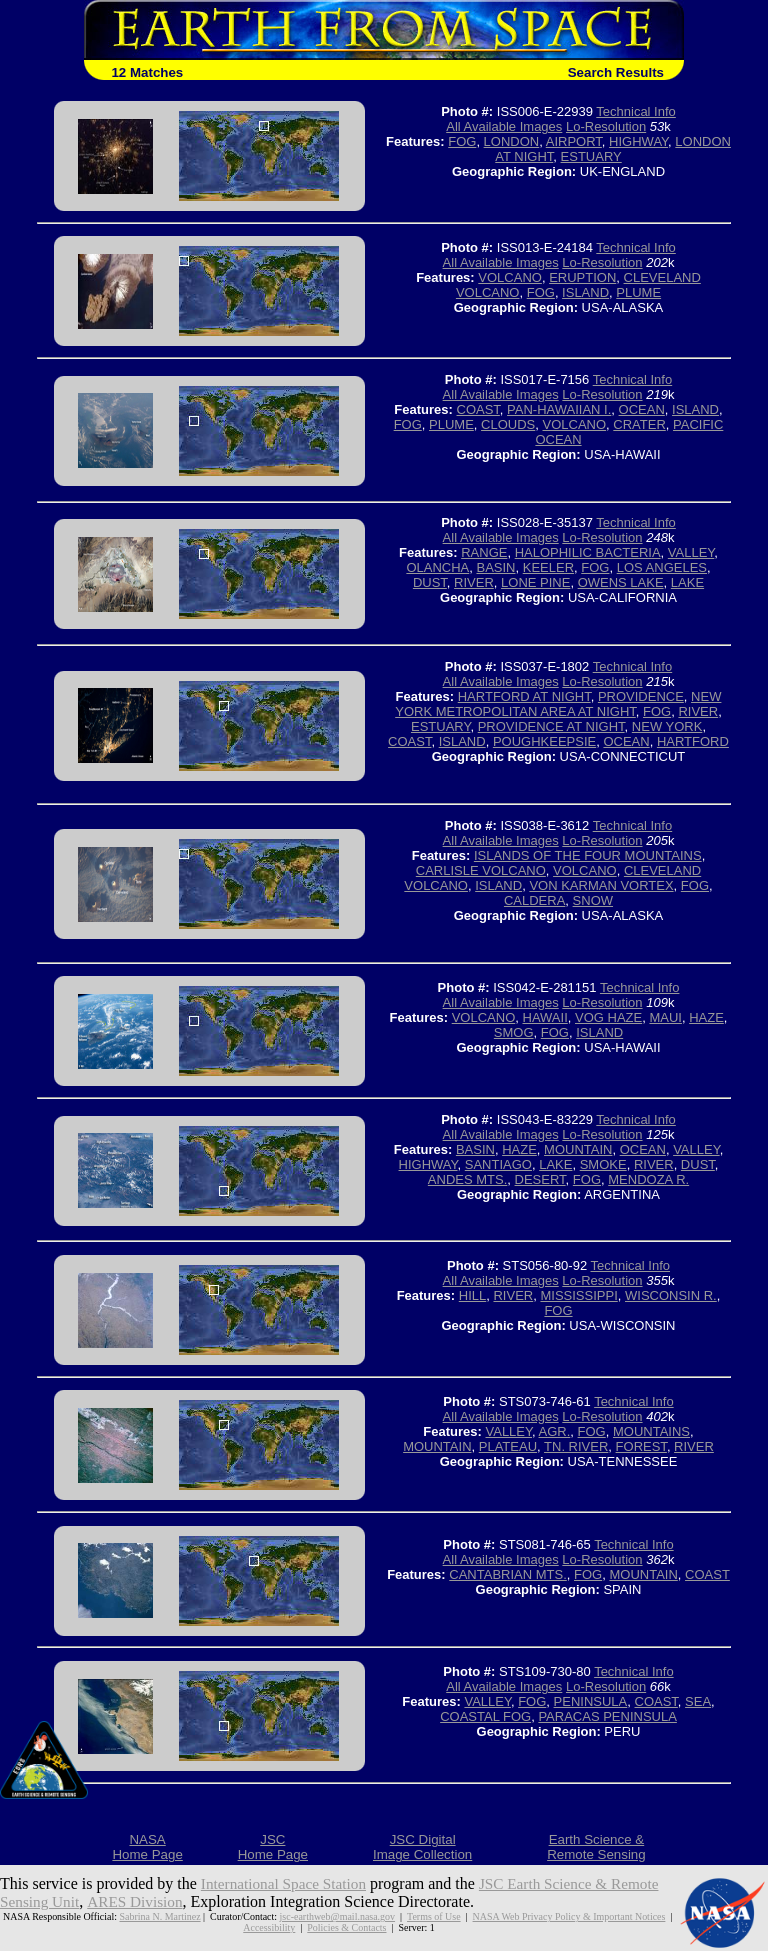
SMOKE (603, 1164)
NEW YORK (667, 726)
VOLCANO (510, 277)
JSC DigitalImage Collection (422, 1847)
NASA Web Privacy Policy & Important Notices (568, 1916)
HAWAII (545, 1017)
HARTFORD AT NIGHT (524, 696)
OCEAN (642, 409)
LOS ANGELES (662, 567)
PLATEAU (508, 1446)
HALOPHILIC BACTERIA (588, 552)
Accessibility (269, 1927)
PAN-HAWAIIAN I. (559, 409)
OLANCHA (437, 567)
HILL (472, 1295)
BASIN (495, 567)
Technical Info (636, 111)
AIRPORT (574, 141)
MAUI (665, 1017)
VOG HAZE (608, 1017)
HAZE (706, 1017)
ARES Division (140, 1901)
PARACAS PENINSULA (607, 1716)
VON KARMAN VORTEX (601, 885)
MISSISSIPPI (578, 1295)
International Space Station (287, 1883)
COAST (478, 409)
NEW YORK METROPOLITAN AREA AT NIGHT (558, 704)
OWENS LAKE (621, 582)
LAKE (687, 582)
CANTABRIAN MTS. (508, 1574)
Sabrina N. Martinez (160, 1916)
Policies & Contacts (346, 1927)
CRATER (639, 424)
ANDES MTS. (467, 1179)
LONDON (512, 141)
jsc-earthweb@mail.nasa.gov (337, 1916)
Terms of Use (434, 1916)
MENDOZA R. (648, 1179)
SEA (698, 1701)
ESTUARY (591, 156)
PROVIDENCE (641, 696)
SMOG (514, 1032)
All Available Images (504, 126)
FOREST (641, 1446)
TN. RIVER (576, 1446)
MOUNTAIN (578, 1149)
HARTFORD (693, 741)
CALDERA (534, 900)
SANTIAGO (498, 1164)
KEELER (548, 567)
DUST (430, 582)
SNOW (593, 900)
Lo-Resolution (606, 126)
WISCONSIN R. (671, 1295)
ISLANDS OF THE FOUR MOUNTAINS (588, 855)
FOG (462, 141)
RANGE (484, 552)
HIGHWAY (638, 141)
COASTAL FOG (485, 1716)
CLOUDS (508, 424)
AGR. (555, 1431)
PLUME (638, 292)
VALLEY (691, 552)
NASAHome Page (147, 1847)
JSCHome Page (273, 1847)
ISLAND (585, 292)
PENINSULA (591, 1701)
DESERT (540, 1179)
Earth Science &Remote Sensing (596, 1847)
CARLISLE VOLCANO (481, 870)
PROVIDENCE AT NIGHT (551, 726)
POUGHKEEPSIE (544, 741)
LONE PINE (535, 582)
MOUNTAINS (651, 1431)
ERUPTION (582, 277)
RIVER (474, 582)
